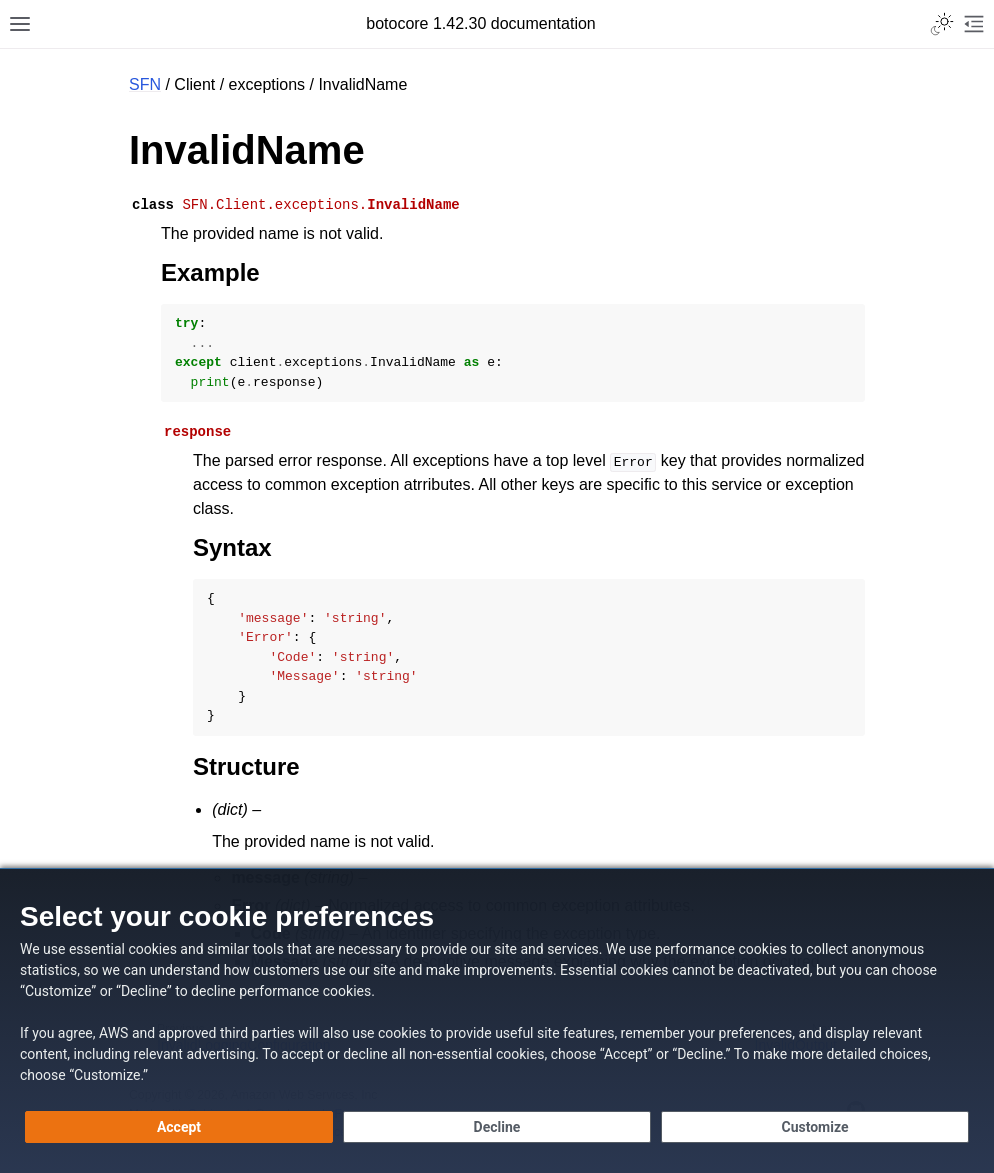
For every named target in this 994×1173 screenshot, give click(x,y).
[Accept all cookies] (179, 1127)
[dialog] (497, 1020)
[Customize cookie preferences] (815, 1127)
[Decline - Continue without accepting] (497, 1127)
